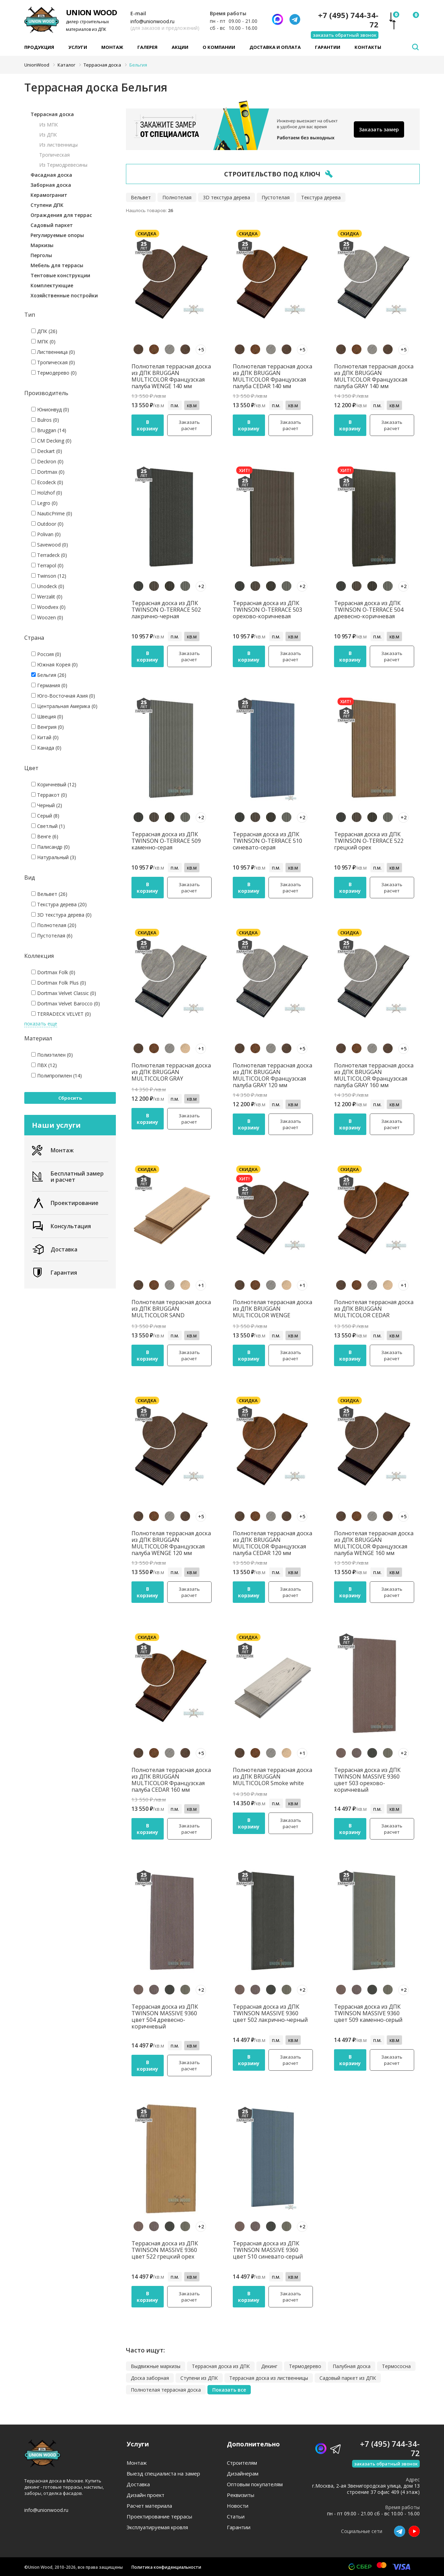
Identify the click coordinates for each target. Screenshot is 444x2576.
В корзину (147, 425)
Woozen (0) (47, 617)
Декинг (269, 2366)
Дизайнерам (242, 2473)
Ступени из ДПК (199, 2378)
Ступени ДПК (47, 205)
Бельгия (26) (48, 675)
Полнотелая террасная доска (166, 2389)
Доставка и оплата (275, 47)
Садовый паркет (52, 225)
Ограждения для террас (61, 215)
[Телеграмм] (294, 19)
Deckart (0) (46, 451)
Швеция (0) (47, 716)
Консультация (61, 1226)
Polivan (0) (46, 534)
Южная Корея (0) (54, 664)
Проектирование (65, 1203)
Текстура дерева (321, 197)
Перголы (41, 255)
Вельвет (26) (49, 894)
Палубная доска (351, 2366)
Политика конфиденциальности (166, 2567)
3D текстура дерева (226, 197)
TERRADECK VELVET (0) (61, 1014)
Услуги (77, 47)
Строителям (242, 2463)
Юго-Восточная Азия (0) (63, 695)
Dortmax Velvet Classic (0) (63, 993)
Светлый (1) (48, 826)
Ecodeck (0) (47, 482)
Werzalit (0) (46, 596)
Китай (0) (45, 737)
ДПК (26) (44, 331)
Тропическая (54, 154)
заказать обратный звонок (344, 35)
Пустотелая (276, 197)
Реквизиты (240, 2495)
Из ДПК (48, 134)
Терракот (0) (49, 795)
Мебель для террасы (57, 265)
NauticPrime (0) (51, 513)
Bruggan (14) (48, 430)
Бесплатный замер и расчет (68, 1177)
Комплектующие (52, 285)
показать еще (40, 1023)
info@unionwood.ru (152, 21)
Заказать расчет (189, 425)
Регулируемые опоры (57, 235)
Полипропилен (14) (56, 1075)
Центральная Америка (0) (64, 706)
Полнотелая (176, 197)
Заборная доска (51, 185)
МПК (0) (43, 341)
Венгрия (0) (47, 727)
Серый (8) (45, 815)
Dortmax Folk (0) (53, 972)
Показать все (229, 2389)
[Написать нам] (277, 19)
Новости (237, 2506)
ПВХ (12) (44, 1065)
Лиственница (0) (53, 352)
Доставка (54, 1249)
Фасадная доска (51, 175)
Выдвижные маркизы (155, 2366)
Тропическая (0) (53, 362)
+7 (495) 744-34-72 (348, 19)
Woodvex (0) (48, 607)
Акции (180, 47)
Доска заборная (150, 2378)
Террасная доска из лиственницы (268, 2378)
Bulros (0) (45, 420)
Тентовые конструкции (60, 275)
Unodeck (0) (47, 586)
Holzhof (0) (46, 492)
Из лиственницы (58, 144)
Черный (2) (46, 805)
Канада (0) (46, 747)
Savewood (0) (49, 544)
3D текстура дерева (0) (61, 914)
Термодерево (305, 2366)
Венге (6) (44, 836)
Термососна (396, 2366)
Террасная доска (52, 114)
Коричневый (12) (53, 784)
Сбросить (70, 1098)
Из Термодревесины (63, 164)
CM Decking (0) (51, 440)
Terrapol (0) (47, 565)
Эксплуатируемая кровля (157, 2527)
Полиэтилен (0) (52, 1054)
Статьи (236, 2516)
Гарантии (327, 47)
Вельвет (141, 197)
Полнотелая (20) (53, 925)
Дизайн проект (145, 2495)
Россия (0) (46, 654)
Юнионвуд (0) (50, 409)
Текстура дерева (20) (59, 904)
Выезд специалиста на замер (163, 2473)
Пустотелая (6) (51, 935)
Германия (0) (49, 685)
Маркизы (42, 245)
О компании (219, 47)
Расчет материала (149, 2506)
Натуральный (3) (53, 857)
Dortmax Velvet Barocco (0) (65, 1003)
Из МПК (48, 124)
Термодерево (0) (54, 372)
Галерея (147, 47)
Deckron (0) (47, 461)
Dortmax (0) (48, 472)
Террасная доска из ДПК (221, 2366)
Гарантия (54, 1272)
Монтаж (112, 47)
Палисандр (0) (50, 847)
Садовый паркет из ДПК (347, 2378)
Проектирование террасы (159, 2516)
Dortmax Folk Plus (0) (58, 982)
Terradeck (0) (49, 555)
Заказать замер (379, 129)
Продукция (39, 47)
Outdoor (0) (47, 524)
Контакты (368, 47)
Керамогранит (49, 195)
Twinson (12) (48, 576)
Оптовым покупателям (255, 2484)
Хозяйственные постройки (64, 295)
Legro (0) (44, 503)
